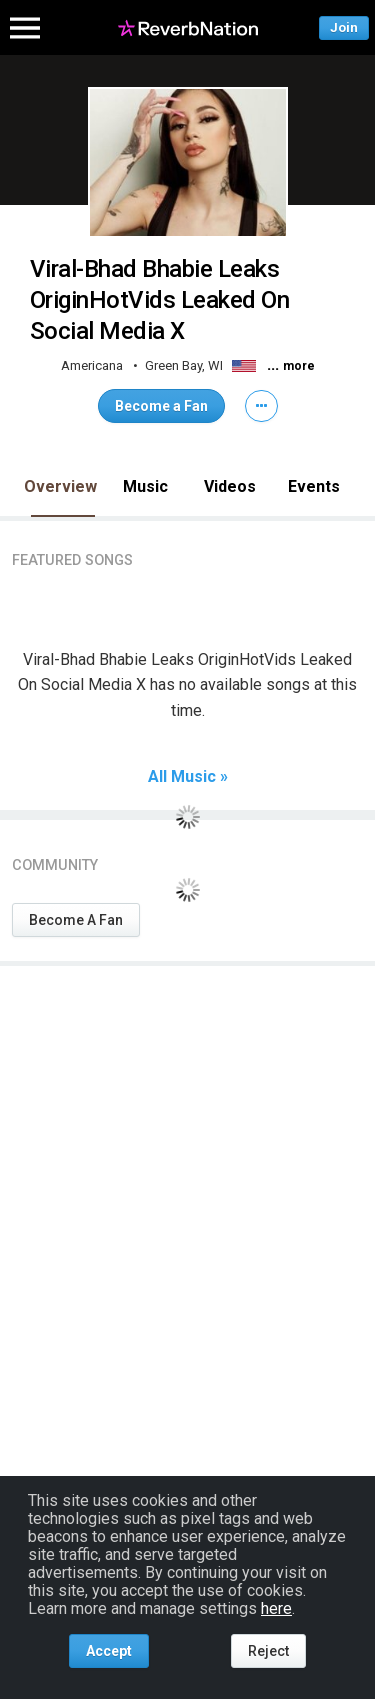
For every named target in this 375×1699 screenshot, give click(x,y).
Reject (268, 1651)
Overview (60, 486)
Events (314, 486)
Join (344, 27)
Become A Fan (76, 920)
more (299, 366)
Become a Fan (161, 406)
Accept (109, 1651)
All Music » (188, 777)
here (276, 1608)
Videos (230, 486)
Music (145, 486)
